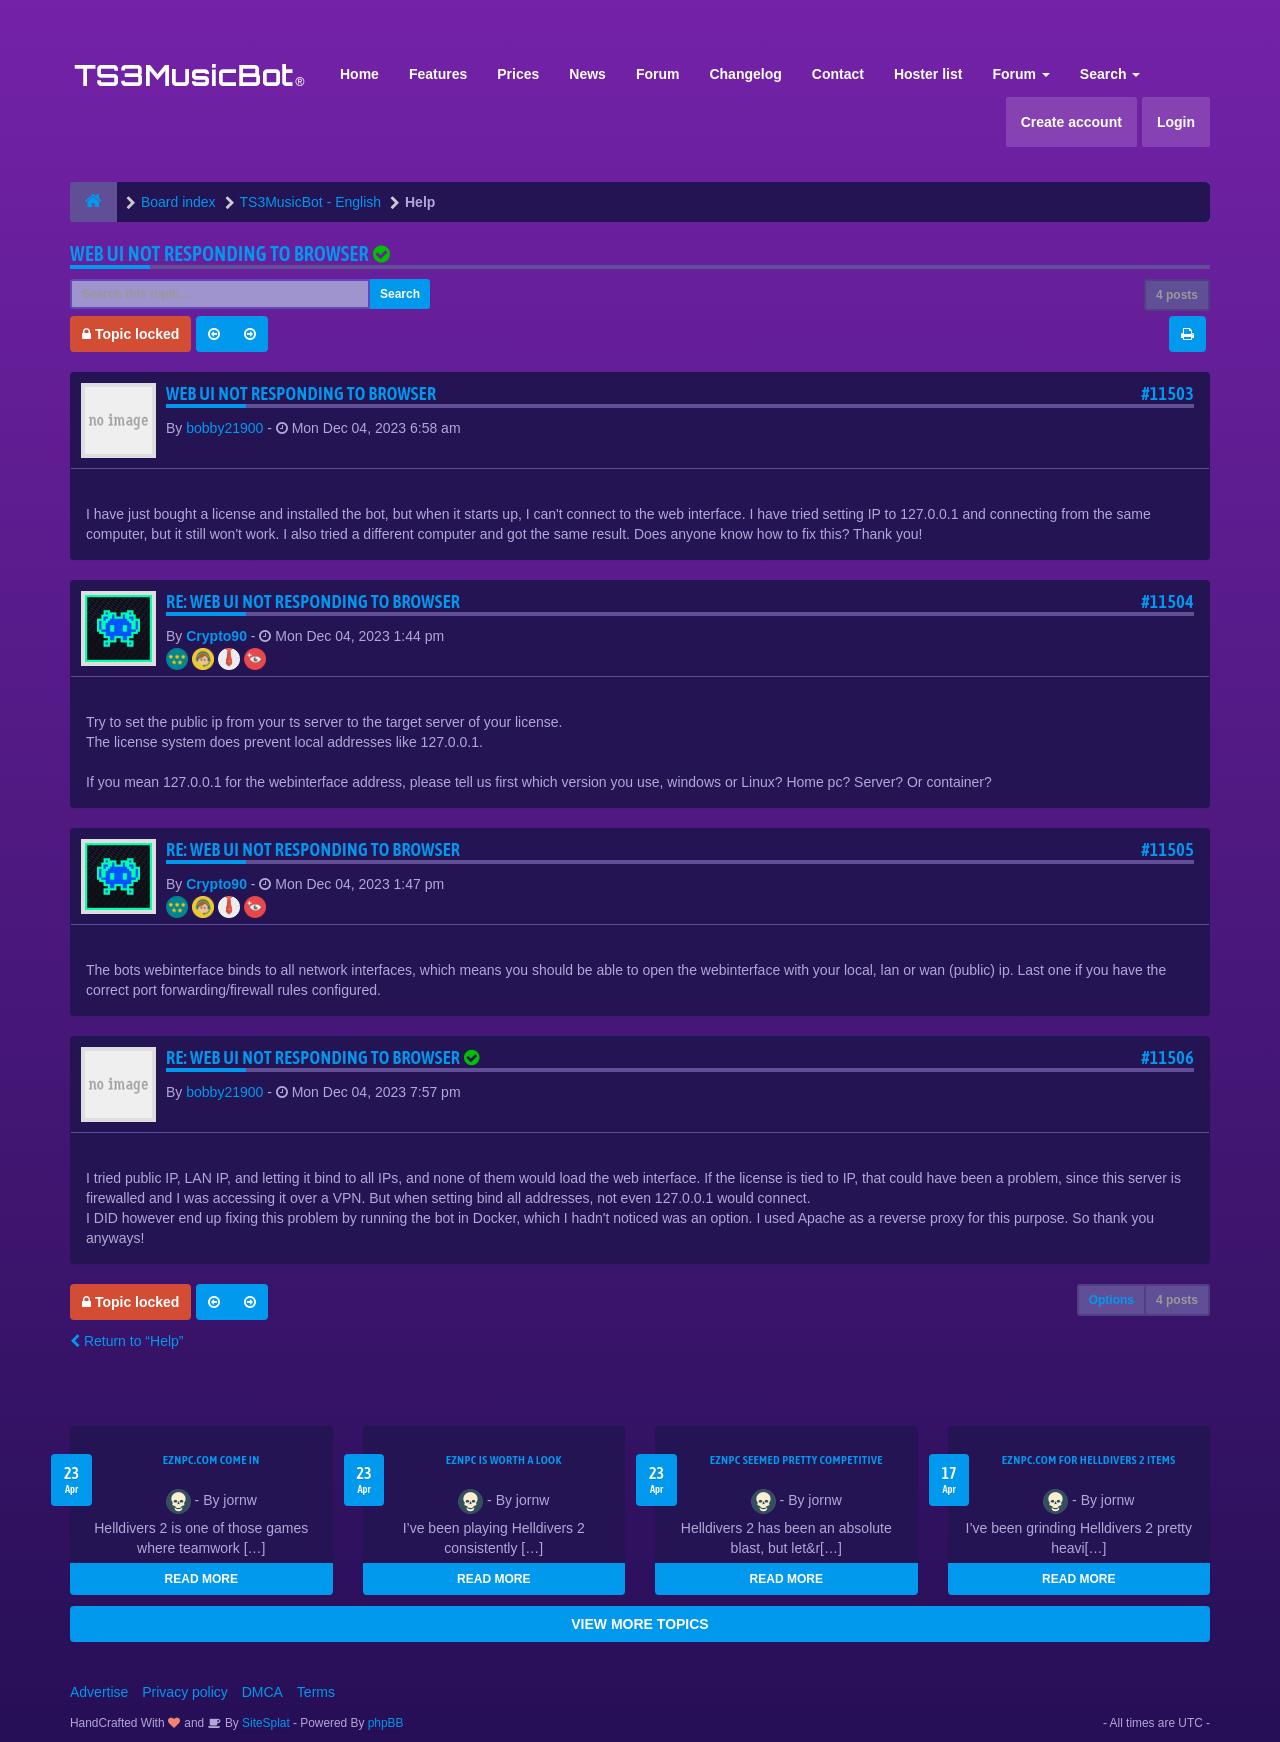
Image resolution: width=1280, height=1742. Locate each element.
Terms (316, 1692)
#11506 (1167, 1057)
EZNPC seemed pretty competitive (796, 1460)
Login (1176, 122)
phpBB (386, 1723)
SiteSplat (264, 1723)
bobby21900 (224, 428)
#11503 (1167, 393)
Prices (518, 74)
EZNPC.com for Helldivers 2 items (1089, 1460)
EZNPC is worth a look (504, 1460)
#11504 (1167, 601)
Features (438, 74)
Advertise (99, 1692)
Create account (1071, 122)
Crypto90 (216, 636)
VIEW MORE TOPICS (639, 1624)
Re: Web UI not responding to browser (313, 601)
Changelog (745, 74)
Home (359, 74)
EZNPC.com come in (211, 1460)
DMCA (262, 1692)
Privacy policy (185, 1692)
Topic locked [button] (130, 334)
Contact (838, 74)
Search (1110, 74)
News (587, 74)
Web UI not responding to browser (219, 253)
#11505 (1167, 849)
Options (1111, 1300)
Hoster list (928, 74)
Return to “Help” (126, 1341)
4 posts (1177, 295)
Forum (658, 74)
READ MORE (201, 1579)
